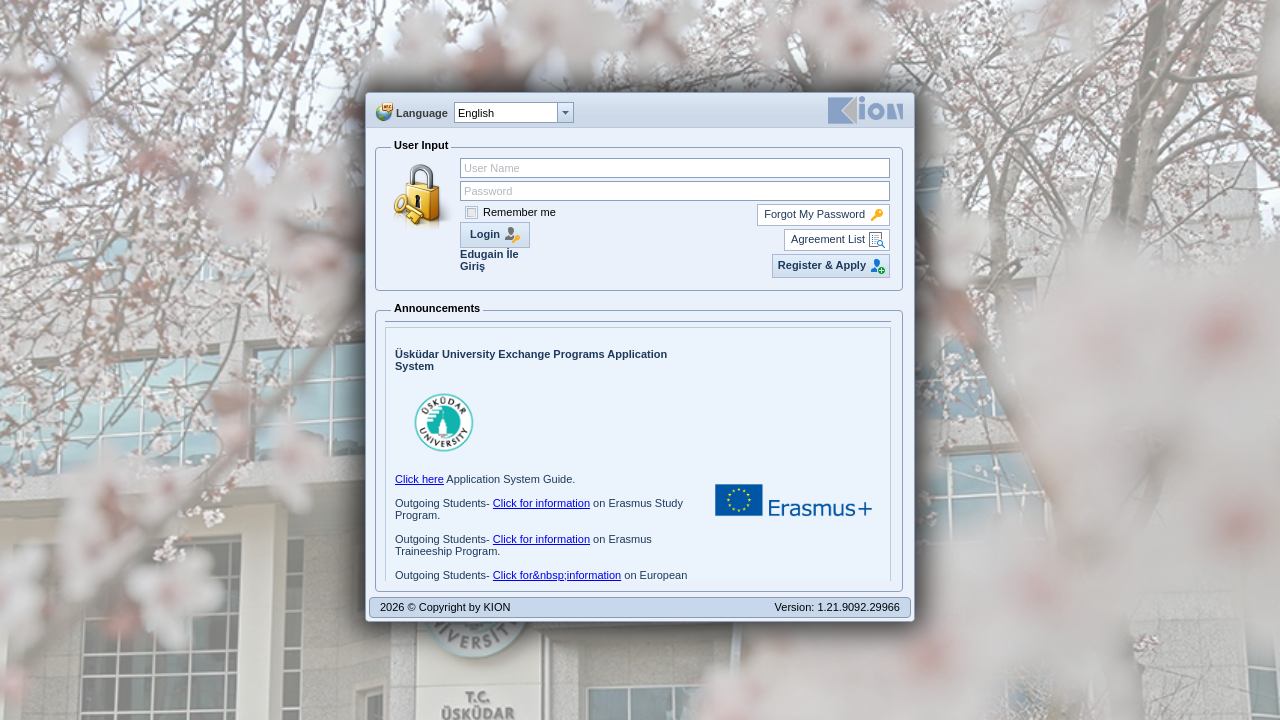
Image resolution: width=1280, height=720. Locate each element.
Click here (419, 479)
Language (422, 113)
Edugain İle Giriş (489, 260)
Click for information (541, 503)
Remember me (519, 212)
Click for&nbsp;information (557, 575)
